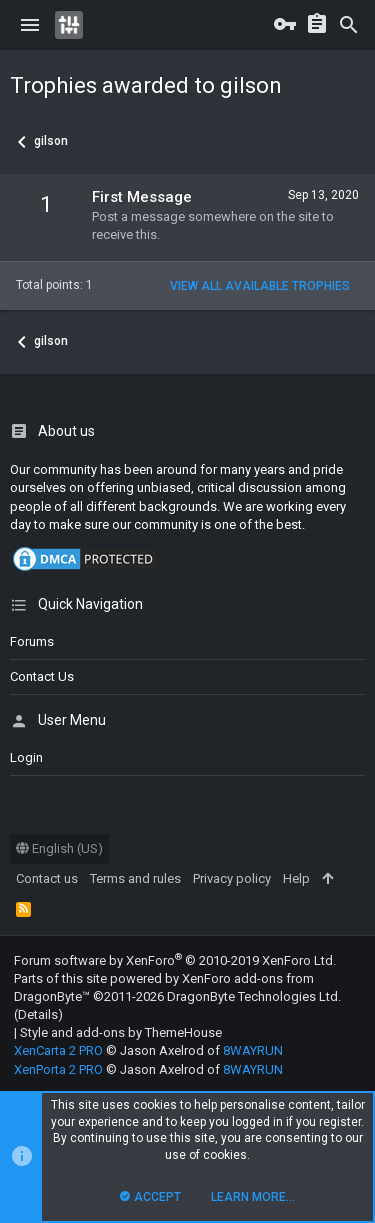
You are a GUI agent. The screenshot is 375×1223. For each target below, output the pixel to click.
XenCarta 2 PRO (58, 1050)
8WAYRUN (253, 1050)
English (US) (59, 848)
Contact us (42, 676)
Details (38, 1014)
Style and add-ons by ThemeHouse (121, 1032)
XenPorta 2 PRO (58, 1069)
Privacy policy (232, 878)
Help (296, 878)
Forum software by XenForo (175, 960)
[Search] (349, 25)
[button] (30, 25)
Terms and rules (135, 878)
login (26, 757)
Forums (32, 641)
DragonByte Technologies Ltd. (254, 996)
